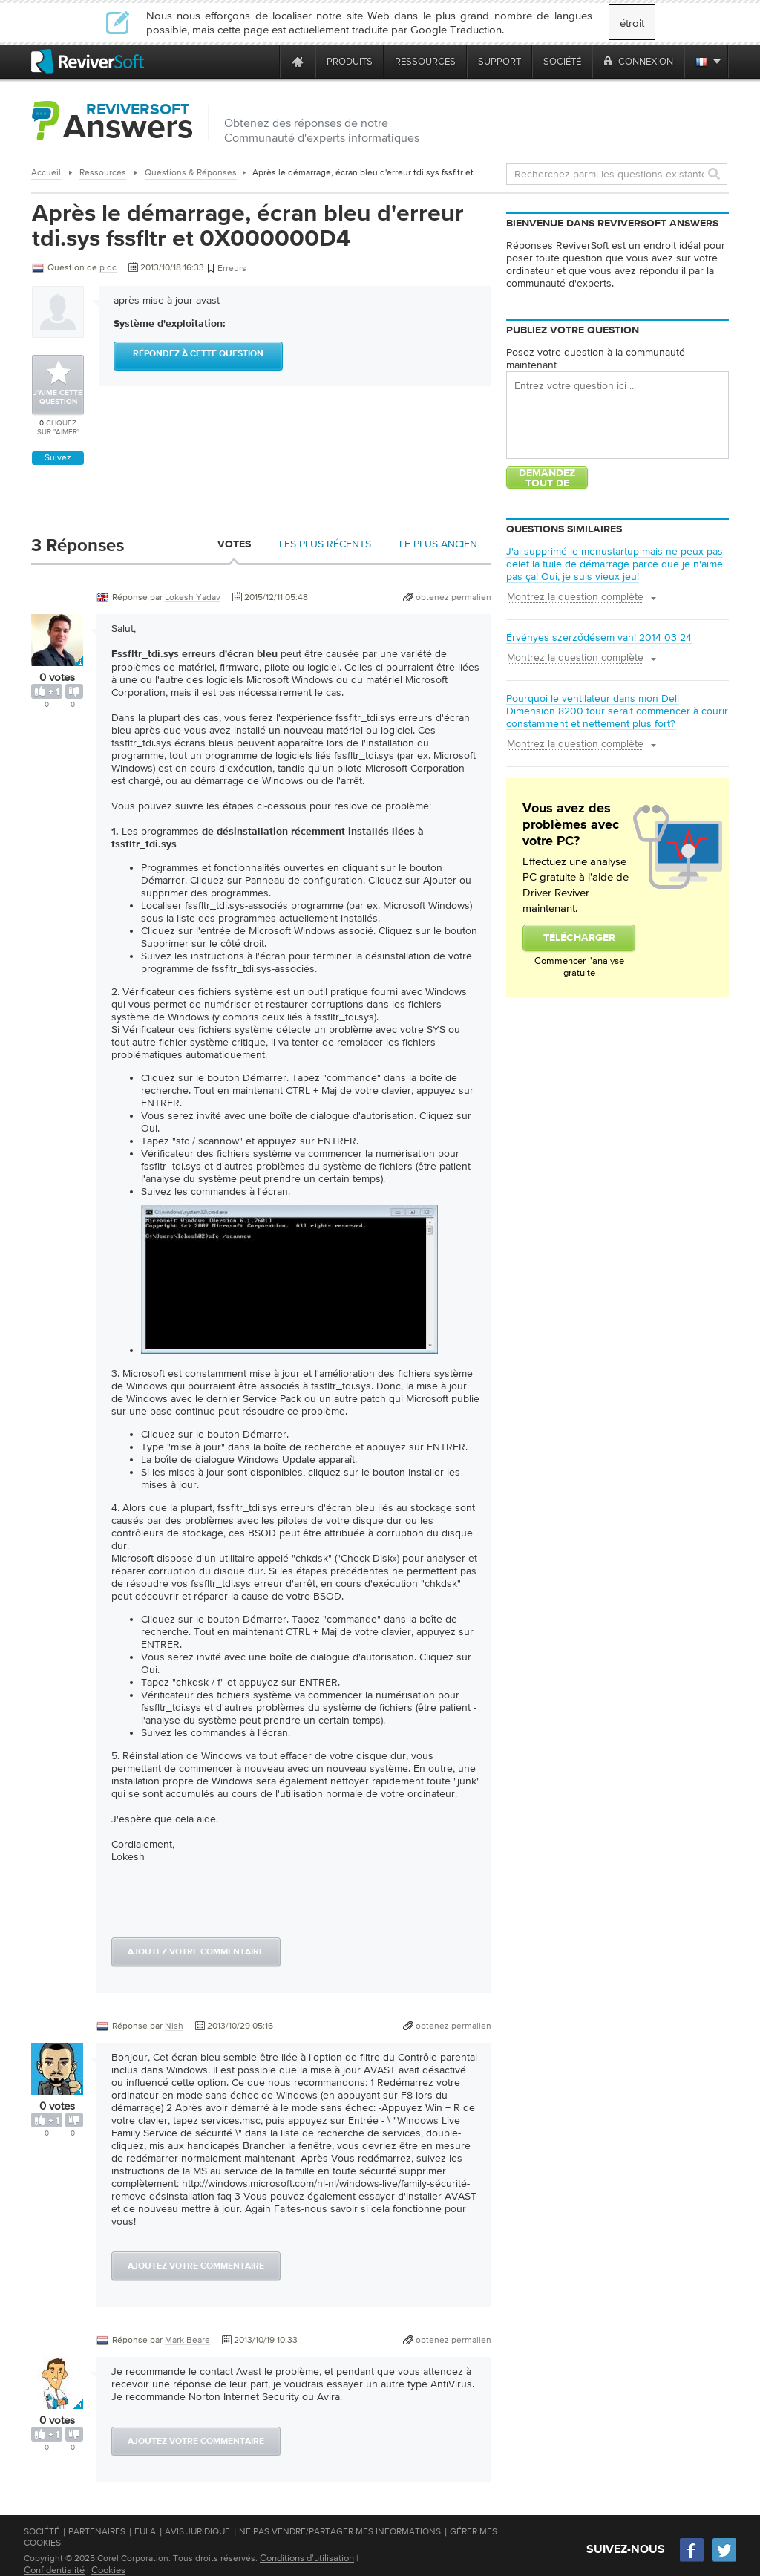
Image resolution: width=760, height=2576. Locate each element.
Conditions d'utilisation (307, 2557)
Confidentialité (54, 2569)
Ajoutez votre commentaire (196, 1952)
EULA (145, 2531)
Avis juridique (197, 2531)
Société (41, 2531)
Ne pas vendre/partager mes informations (340, 2531)
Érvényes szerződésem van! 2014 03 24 (599, 637)
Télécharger (579, 938)
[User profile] (57, 658)
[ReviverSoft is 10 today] (265, 61)
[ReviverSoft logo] (87, 61)
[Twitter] (724, 2560)
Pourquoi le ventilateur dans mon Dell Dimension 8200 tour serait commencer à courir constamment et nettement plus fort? (617, 710)
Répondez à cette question (198, 354)
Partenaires (96, 2531)
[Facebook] (692, 2560)
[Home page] (298, 61)
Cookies (108, 2569)
